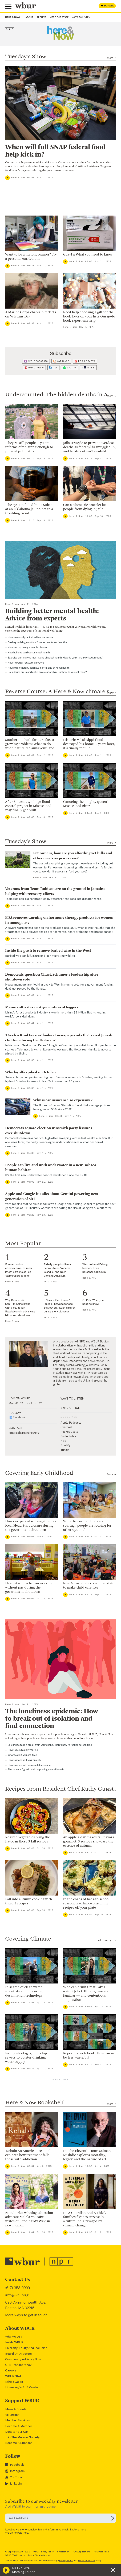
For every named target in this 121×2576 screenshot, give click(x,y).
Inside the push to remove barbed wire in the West (48, 951)
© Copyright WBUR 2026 (17, 2552)
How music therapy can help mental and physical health (39, 667)
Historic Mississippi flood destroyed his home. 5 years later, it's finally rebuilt (89, 744)
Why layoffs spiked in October (30, 1072)
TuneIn (88, 367)
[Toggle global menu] (8, 7)
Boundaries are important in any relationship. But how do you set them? (47, 672)
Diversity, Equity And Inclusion (26, 2348)
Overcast (61, 361)
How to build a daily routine (23, 1750)
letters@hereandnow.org (24, 1432)
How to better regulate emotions (26, 662)
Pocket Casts (85, 361)
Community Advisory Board (24, 2359)
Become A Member (18, 2426)
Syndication (63, 2552)
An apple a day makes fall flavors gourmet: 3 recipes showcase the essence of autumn (88, 1842)
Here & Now (18, 177)
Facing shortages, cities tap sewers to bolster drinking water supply (26, 2058)
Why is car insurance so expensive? (62, 1100)
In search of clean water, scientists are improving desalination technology (23, 1991)
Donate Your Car (16, 2431)
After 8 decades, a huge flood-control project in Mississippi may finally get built (28, 806)
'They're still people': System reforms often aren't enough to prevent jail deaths (29, 447)
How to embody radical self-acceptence (30, 637)
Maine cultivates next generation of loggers (41, 1007)
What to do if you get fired (22, 1755)
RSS (53, 367)
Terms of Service (86, 2560)
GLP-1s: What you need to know (87, 254)
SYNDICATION (70, 1407)
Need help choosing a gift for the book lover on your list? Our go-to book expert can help (89, 317)
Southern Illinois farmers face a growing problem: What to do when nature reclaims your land (29, 744)
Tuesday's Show (25, 57)
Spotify (69, 367)
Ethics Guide (14, 2381)
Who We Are (13, 2336)
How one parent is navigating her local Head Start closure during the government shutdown (31, 1526)
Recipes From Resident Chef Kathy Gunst (59, 1789)
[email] (60, 2518)
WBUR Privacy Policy (43, 2552)
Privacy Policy (66, 2560)
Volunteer (12, 2414)
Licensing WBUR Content (23, 2387)
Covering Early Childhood (39, 1473)
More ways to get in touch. (26, 2315)
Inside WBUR (14, 2342)
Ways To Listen (81, 17)
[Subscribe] (111, 2518)
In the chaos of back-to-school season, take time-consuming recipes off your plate (86, 1903)
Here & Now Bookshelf (34, 2103)
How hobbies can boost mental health (29, 652)
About (29, 17)
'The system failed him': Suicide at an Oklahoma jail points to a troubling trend (29, 509)
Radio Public (34, 367)
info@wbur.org (17, 2295)
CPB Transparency (18, 2365)
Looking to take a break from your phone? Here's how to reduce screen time (50, 1745)
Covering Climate (28, 1939)
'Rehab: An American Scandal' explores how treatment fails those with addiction (28, 2155)
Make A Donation (17, 2409)
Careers (11, 2370)
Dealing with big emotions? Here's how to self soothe (37, 642)
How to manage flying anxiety (24, 1760)
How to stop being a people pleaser (27, 647)
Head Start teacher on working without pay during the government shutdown (28, 1588)
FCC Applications (81, 2552)
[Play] (7, 177)
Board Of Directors (18, 2353)
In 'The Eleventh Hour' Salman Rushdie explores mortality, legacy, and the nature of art (87, 2155)
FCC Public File (101, 2552)
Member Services (17, 2420)
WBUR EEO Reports (15, 2555)
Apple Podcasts (36, 361)
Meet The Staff (59, 17)
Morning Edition (23, 2572)
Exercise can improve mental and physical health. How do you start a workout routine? (56, 657)
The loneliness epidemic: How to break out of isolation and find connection (51, 1719)
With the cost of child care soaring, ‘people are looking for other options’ (87, 1526)
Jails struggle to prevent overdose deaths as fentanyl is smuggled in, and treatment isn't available (89, 447)
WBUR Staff (14, 2376)
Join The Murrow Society (22, 2437)
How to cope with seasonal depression (29, 1765)
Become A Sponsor (18, 2443)
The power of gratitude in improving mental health (36, 1769)
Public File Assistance (39, 2555)
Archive (41, 17)
